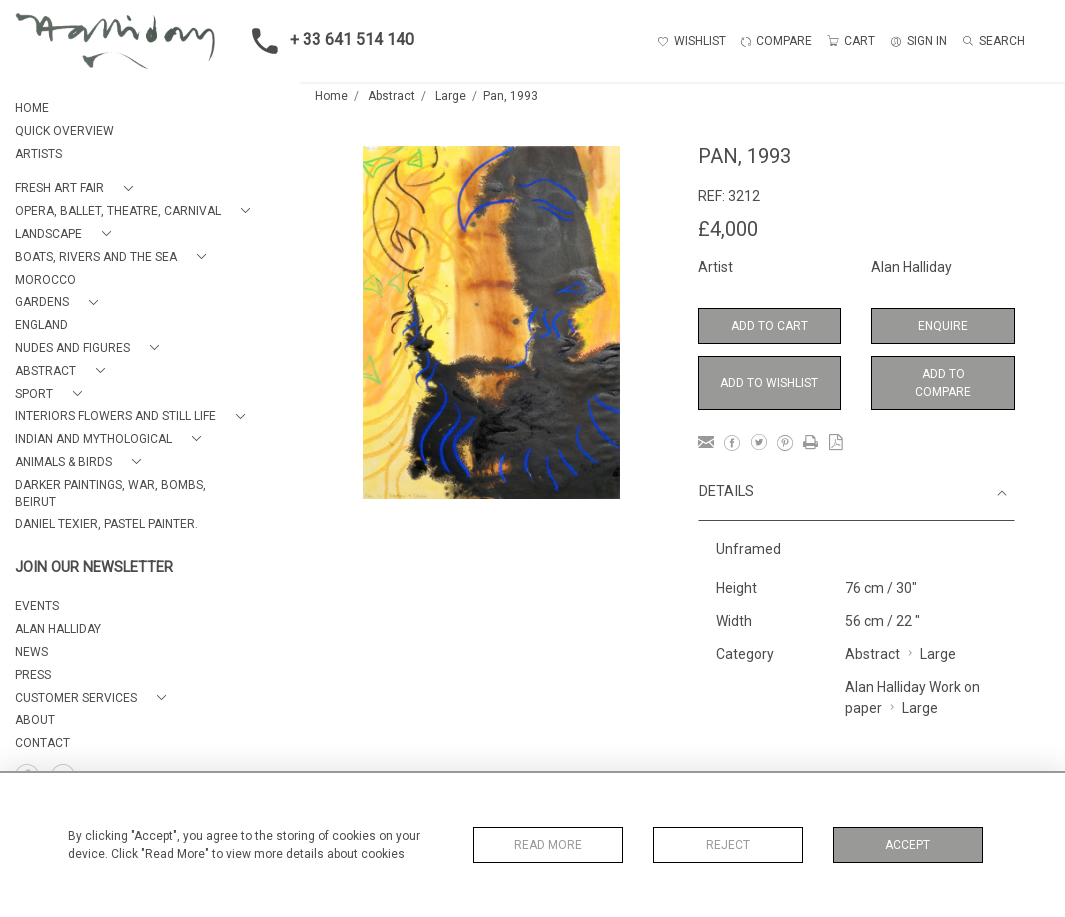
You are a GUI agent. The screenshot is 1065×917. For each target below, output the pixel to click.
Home (331, 96)
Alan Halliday (911, 267)
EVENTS (37, 606)
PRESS (33, 675)
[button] (78, 188)
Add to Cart (769, 326)
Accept (907, 845)
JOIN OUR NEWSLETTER (94, 567)
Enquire (943, 326)
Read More (548, 845)
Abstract (391, 96)
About (35, 720)
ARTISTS (38, 154)
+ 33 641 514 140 (327, 41)
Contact (42, 743)
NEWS (31, 652)
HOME (32, 108)
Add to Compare (943, 383)
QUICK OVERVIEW (64, 131)
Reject (728, 845)
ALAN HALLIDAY (58, 629)
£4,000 (728, 229)
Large (450, 96)
